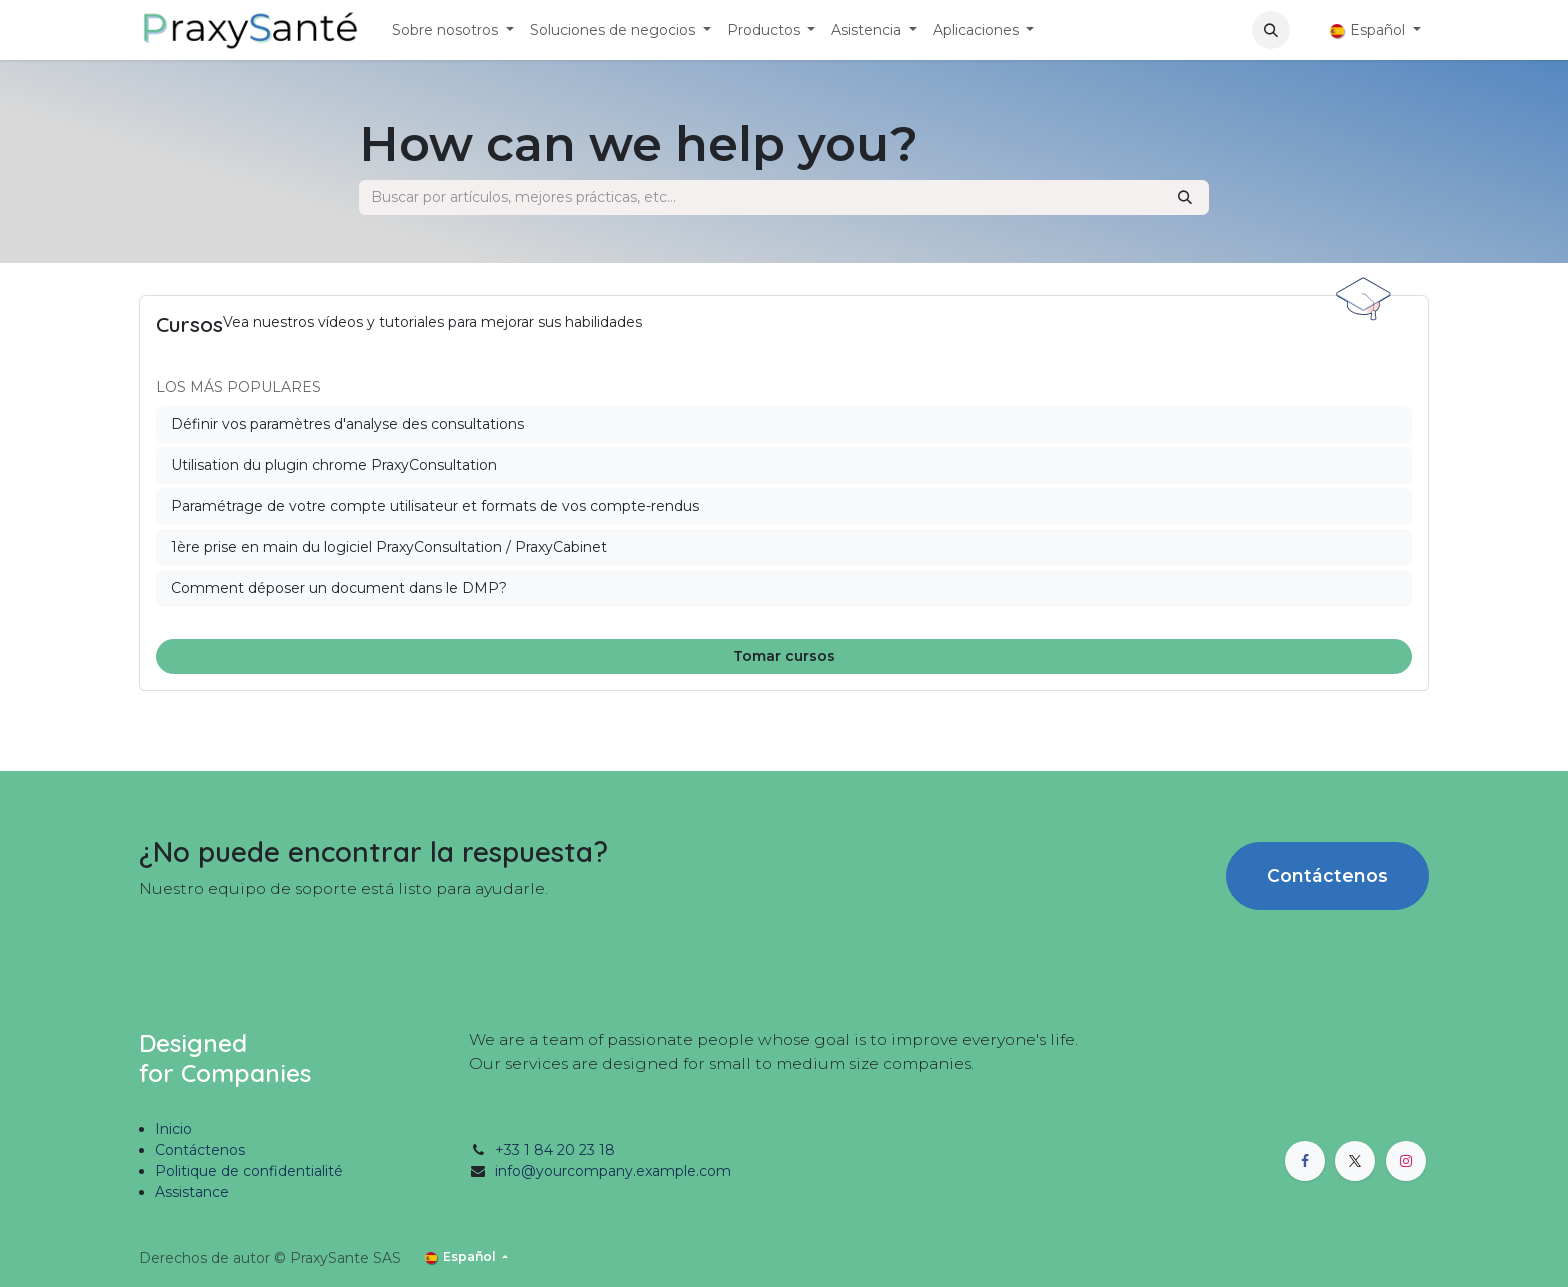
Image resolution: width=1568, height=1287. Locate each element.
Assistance (192, 1192)
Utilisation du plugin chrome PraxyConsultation (334, 465)
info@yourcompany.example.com (613, 1171)
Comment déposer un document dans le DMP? (339, 588)
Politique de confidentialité (249, 1171)
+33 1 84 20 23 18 (555, 1150)
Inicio (173, 1129)
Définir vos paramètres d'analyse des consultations (347, 424)
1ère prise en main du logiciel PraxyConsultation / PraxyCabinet (389, 547)
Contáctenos (1327, 875)
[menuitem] (453, 30)
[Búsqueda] (1185, 197)
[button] (1271, 30)
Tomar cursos (784, 656)
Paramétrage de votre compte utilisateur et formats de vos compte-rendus (435, 506)
